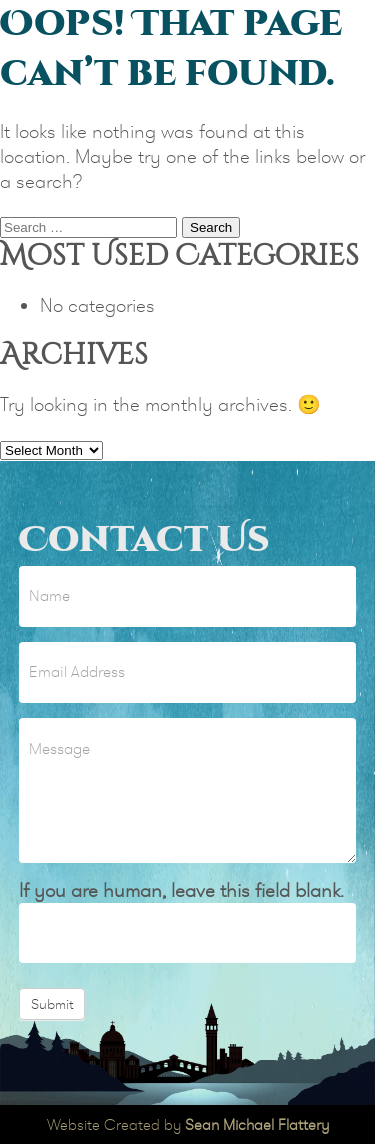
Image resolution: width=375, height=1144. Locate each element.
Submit (52, 1004)
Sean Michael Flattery (257, 1124)
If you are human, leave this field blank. (181, 890)
